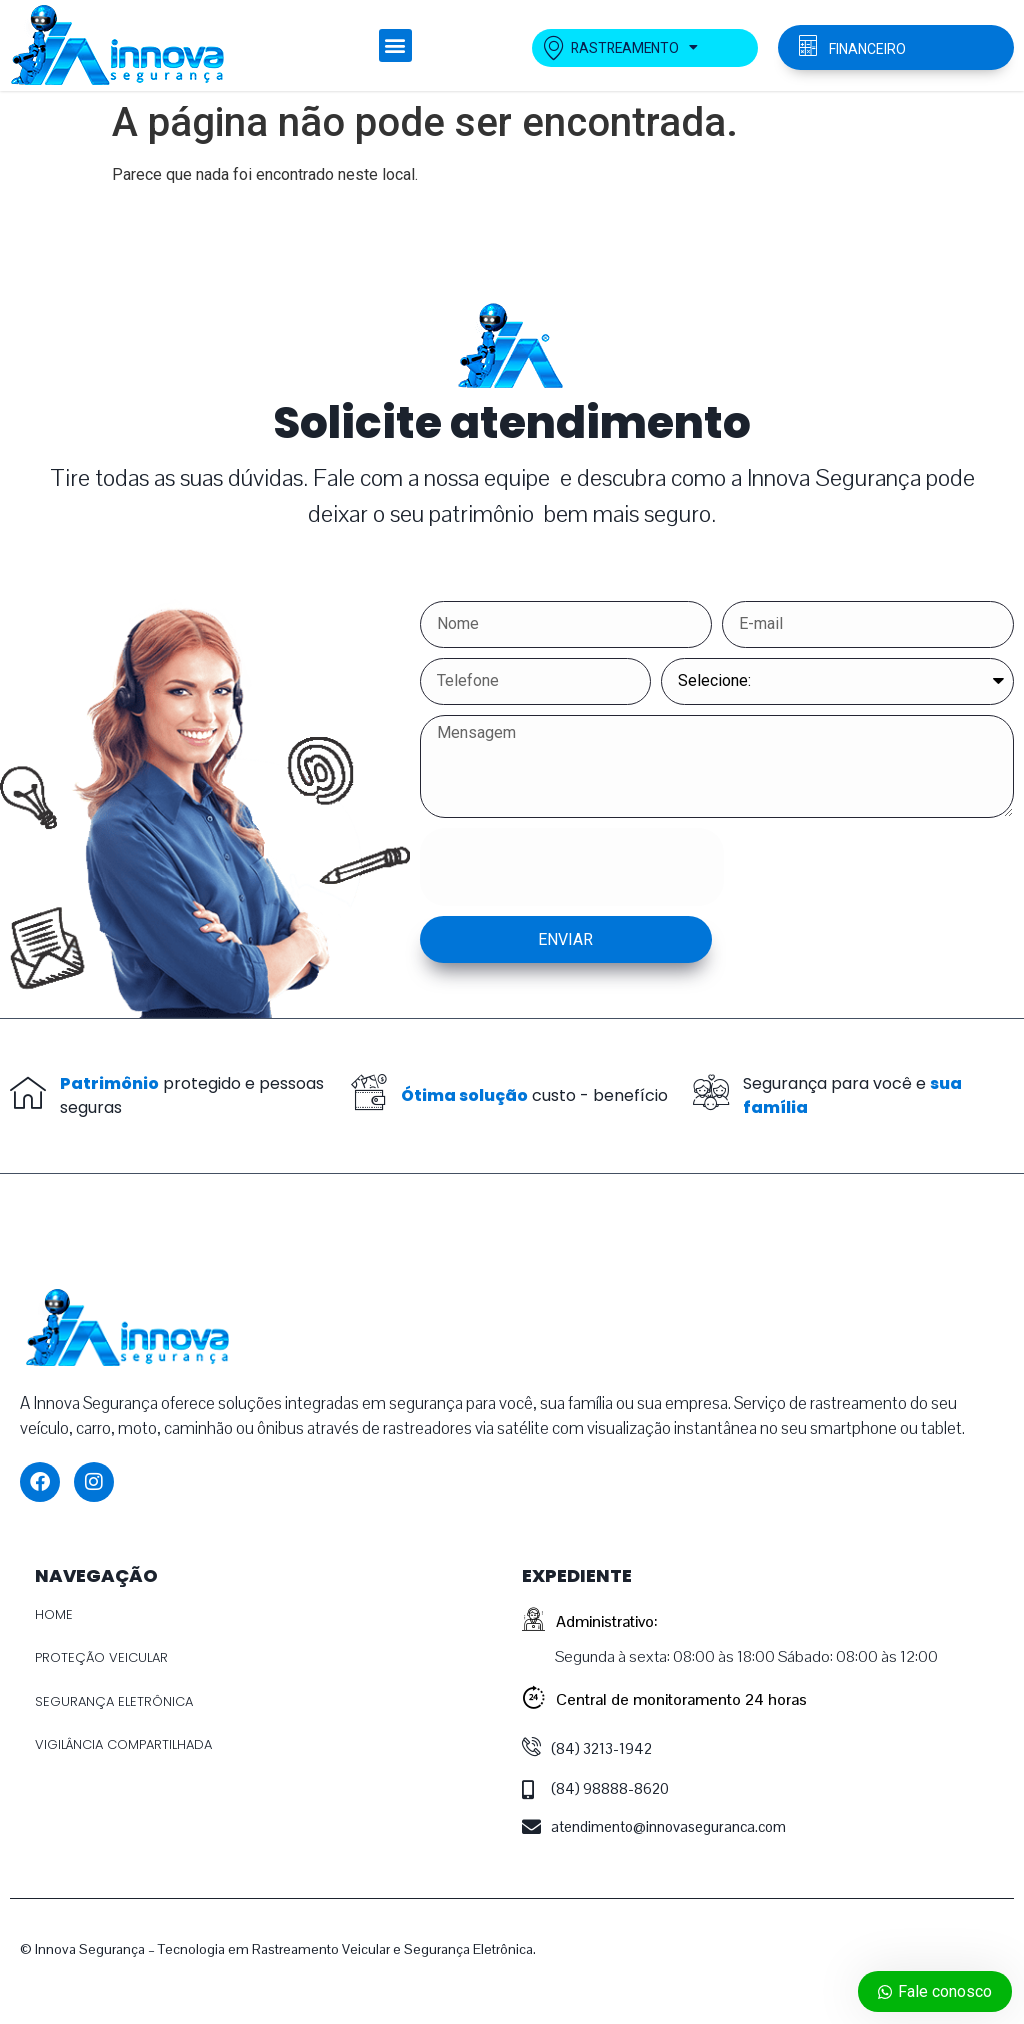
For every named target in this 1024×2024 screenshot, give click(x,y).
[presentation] (572, 867)
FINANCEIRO (867, 49)
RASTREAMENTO (622, 48)
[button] (395, 45)
